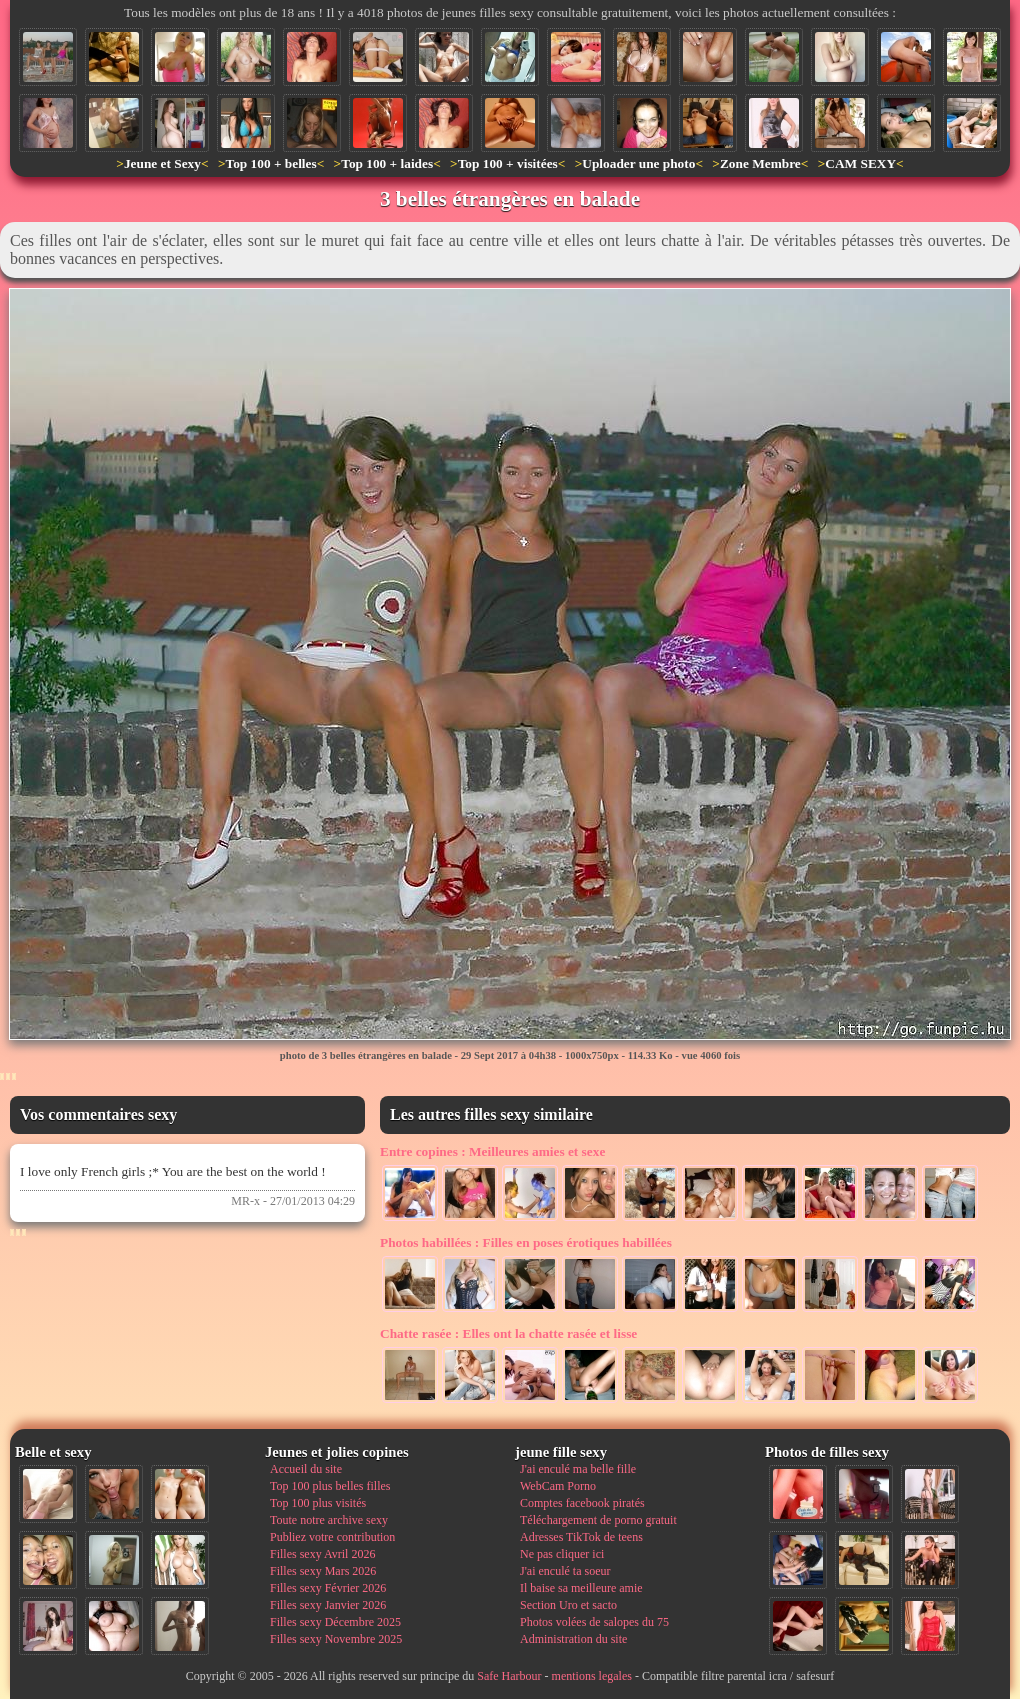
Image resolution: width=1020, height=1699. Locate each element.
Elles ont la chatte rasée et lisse (508, 1333)
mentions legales (592, 1676)
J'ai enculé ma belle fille (578, 1469)
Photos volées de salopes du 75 (594, 1622)
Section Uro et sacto (568, 1605)
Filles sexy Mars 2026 (323, 1571)
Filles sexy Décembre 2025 (335, 1622)
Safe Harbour (509, 1676)
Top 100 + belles (270, 163)
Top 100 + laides (387, 163)
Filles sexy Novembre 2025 (336, 1639)
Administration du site (573, 1639)
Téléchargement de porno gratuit (598, 1520)
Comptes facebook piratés (582, 1503)
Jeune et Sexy (162, 163)
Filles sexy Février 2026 (328, 1588)
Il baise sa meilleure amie (581, 1588)
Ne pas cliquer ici (562, 1554)
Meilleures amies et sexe (492, 1151)
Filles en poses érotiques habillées (526, 1242)
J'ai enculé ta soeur (565, 1571)
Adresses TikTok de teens (581, 1537)
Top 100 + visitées (508, 163)
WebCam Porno (558, 1486)
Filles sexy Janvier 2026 (328, 1605)
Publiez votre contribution (332, 1537)
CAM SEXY (860, 163)
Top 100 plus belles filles (330, 1486)
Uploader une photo (638, 163)
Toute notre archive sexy (329, 1520)
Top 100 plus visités (318, 1503)
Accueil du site (306, 1469)
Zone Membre (760, 163)
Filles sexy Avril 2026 (322, 1554)
